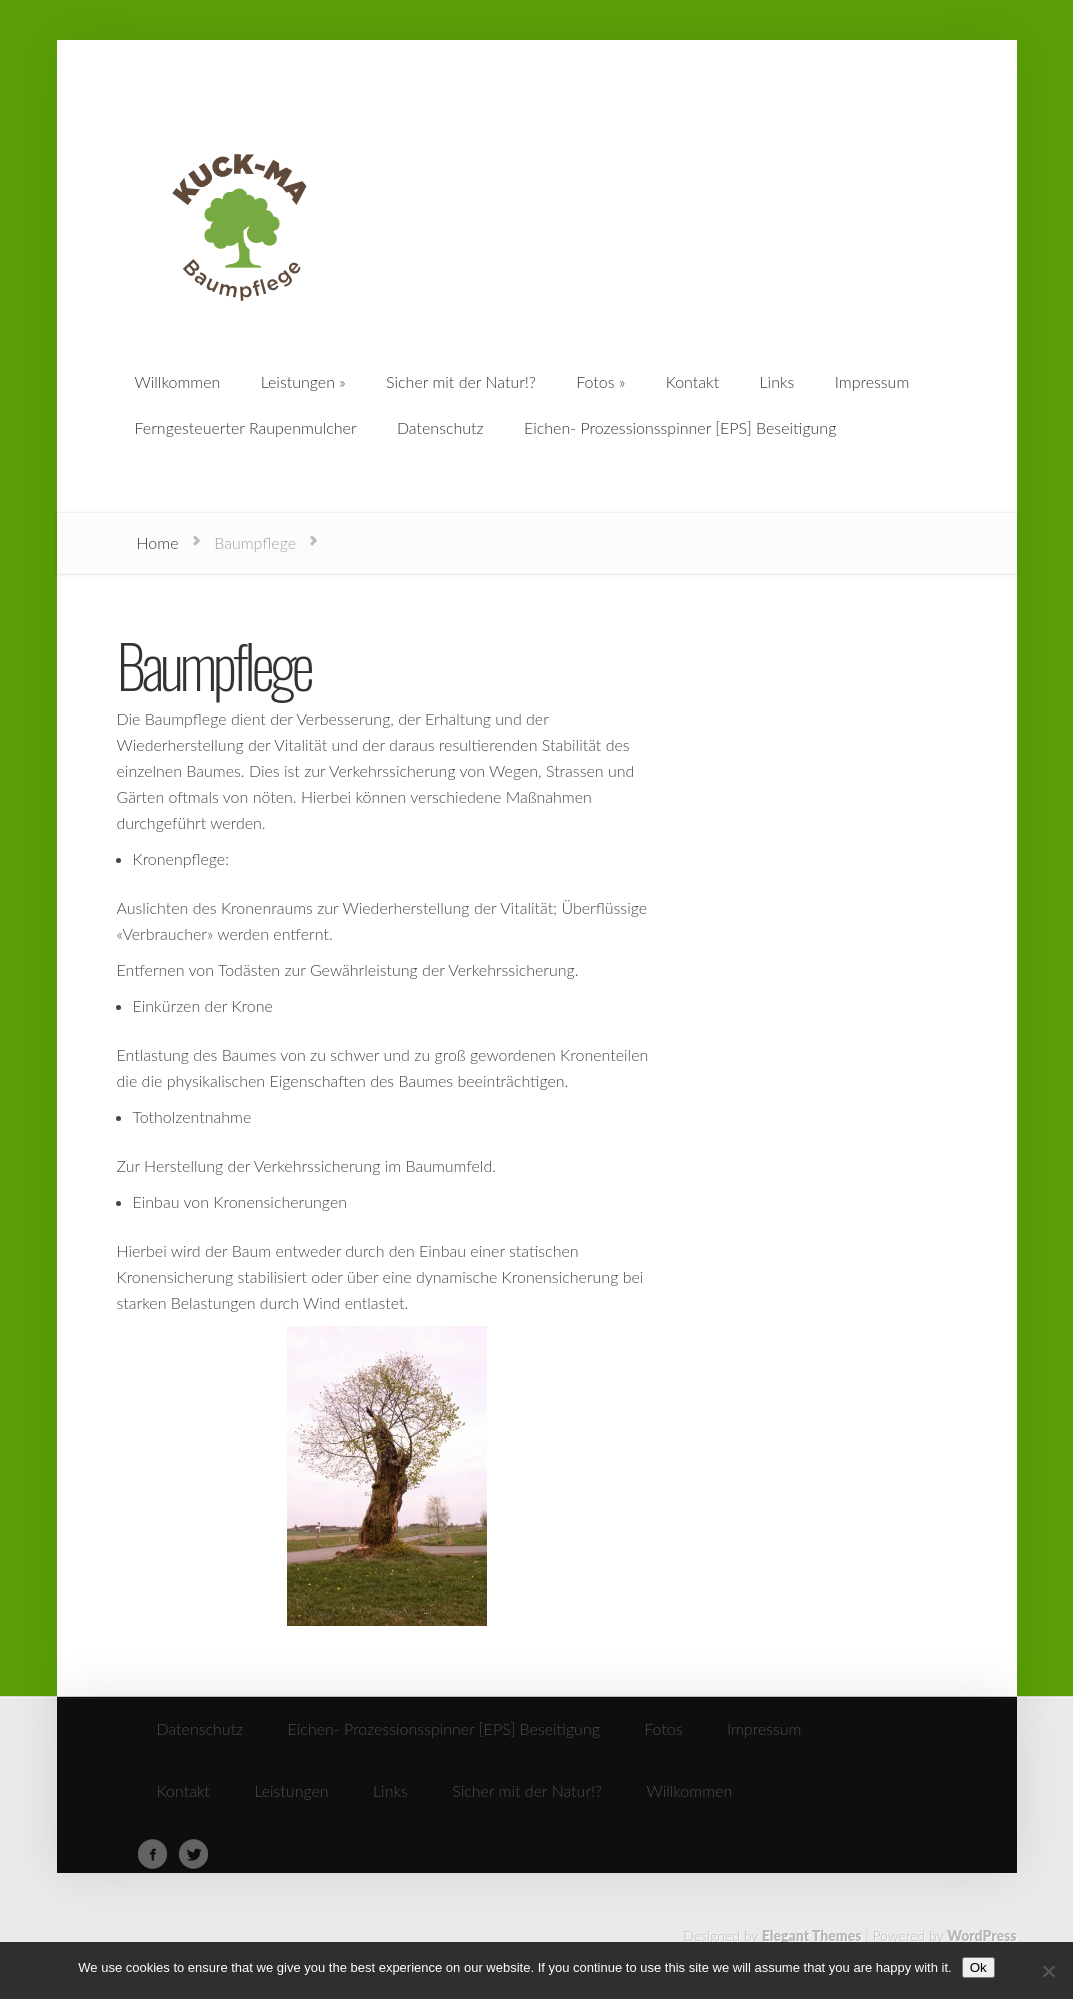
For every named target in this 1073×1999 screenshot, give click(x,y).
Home (158, 542)
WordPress (981, 1935)
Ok (978, 1967)
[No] (1048, 1971)
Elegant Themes (812, 1935)
